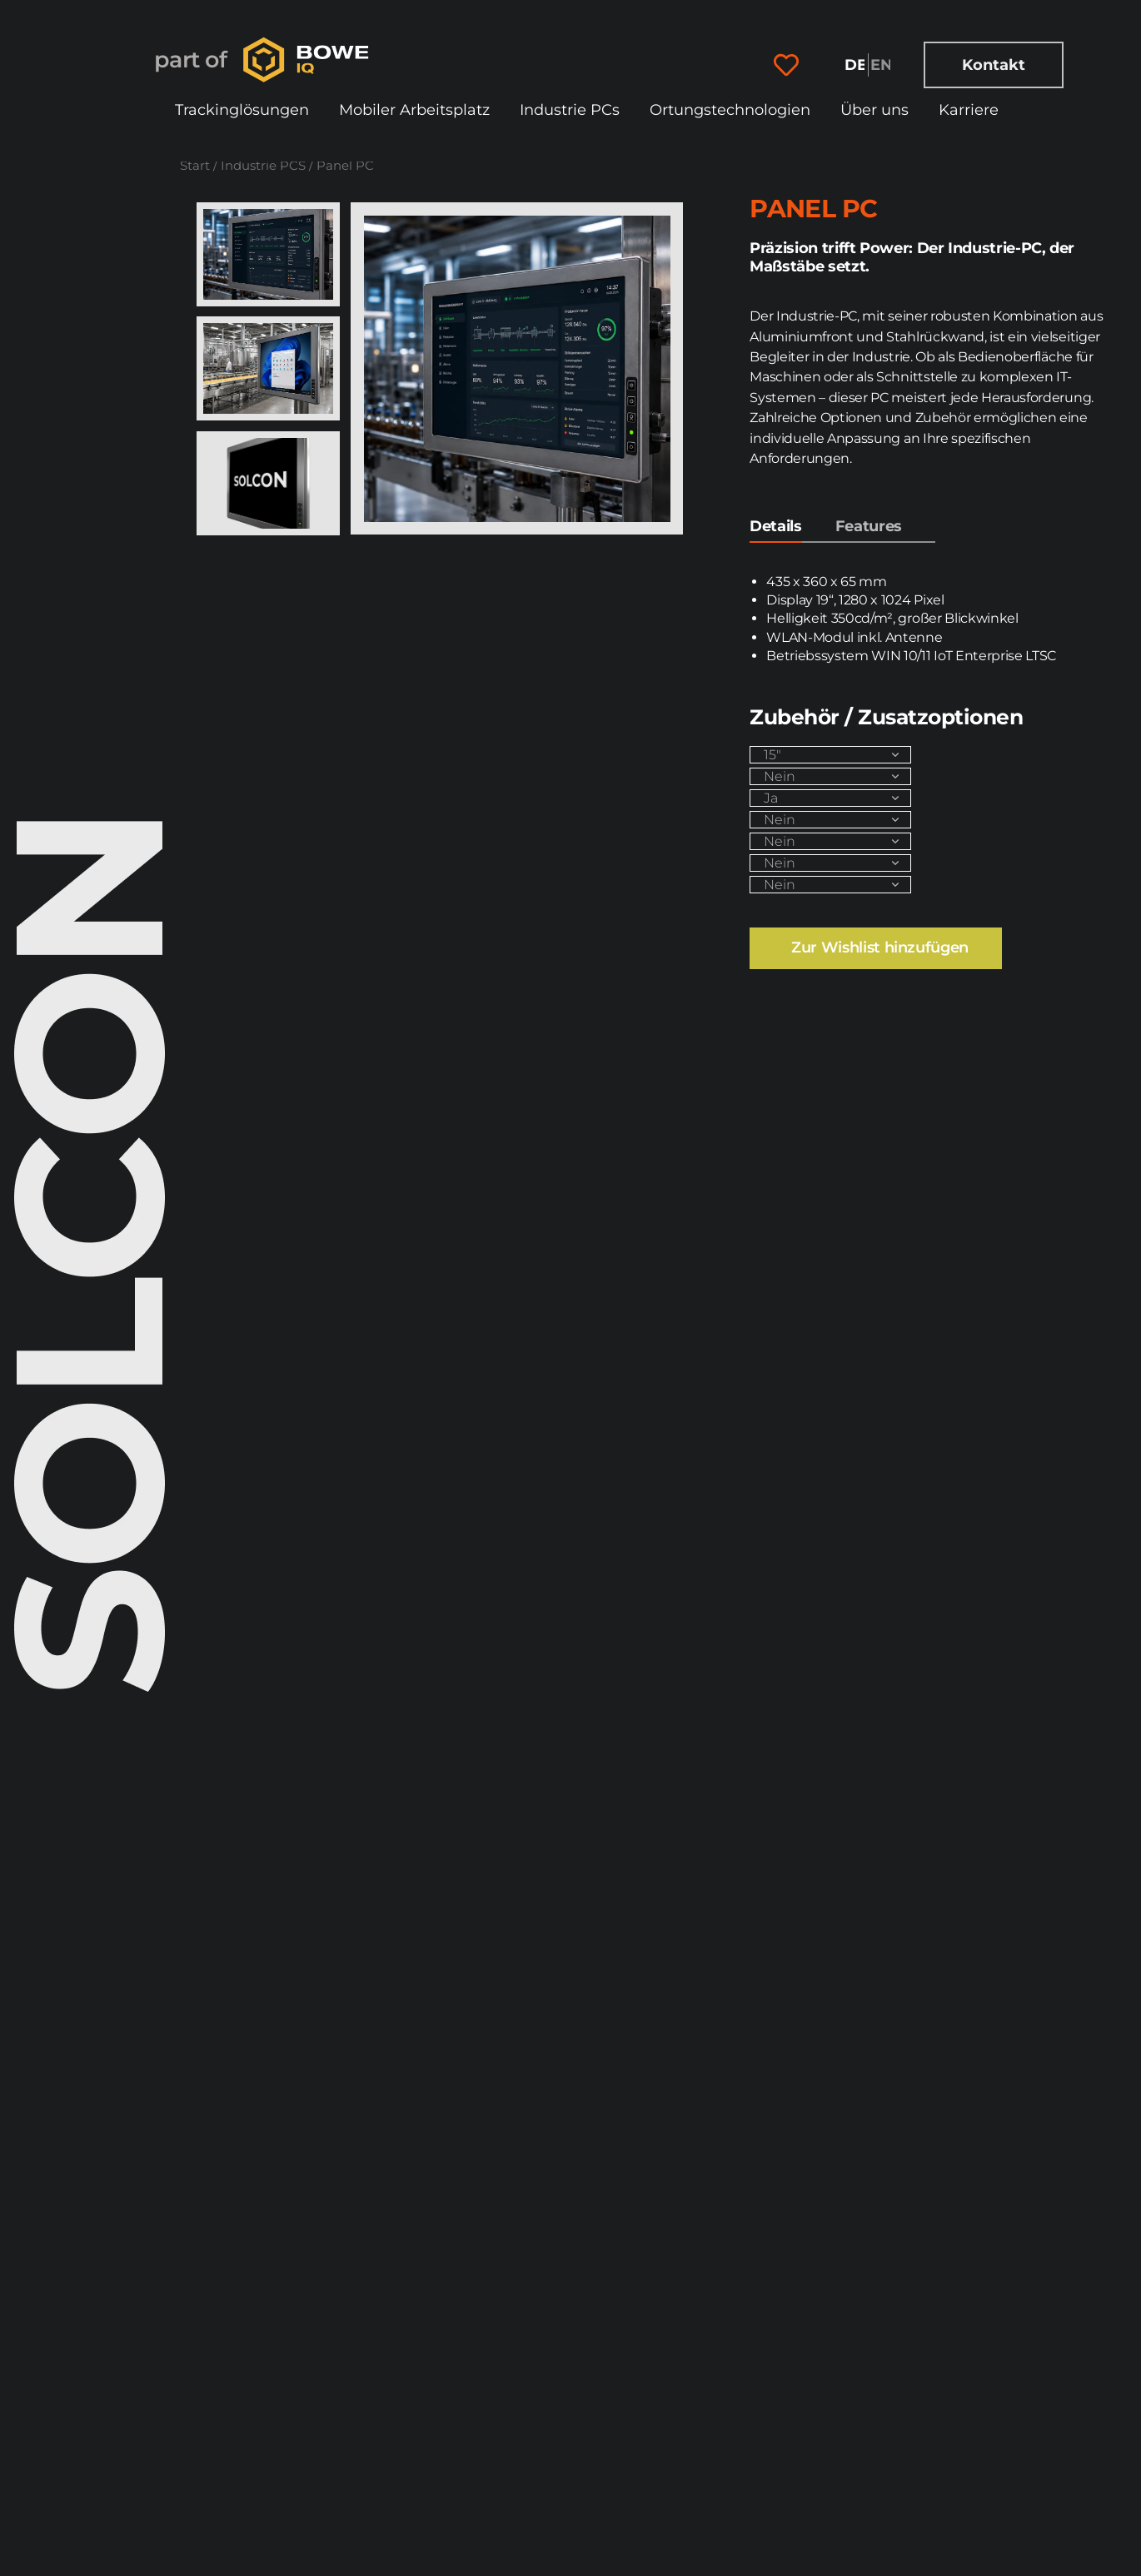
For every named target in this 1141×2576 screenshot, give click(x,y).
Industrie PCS (263, 165)
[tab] (775, 530)
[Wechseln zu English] (880, 65)
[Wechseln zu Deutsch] (856, 65)
